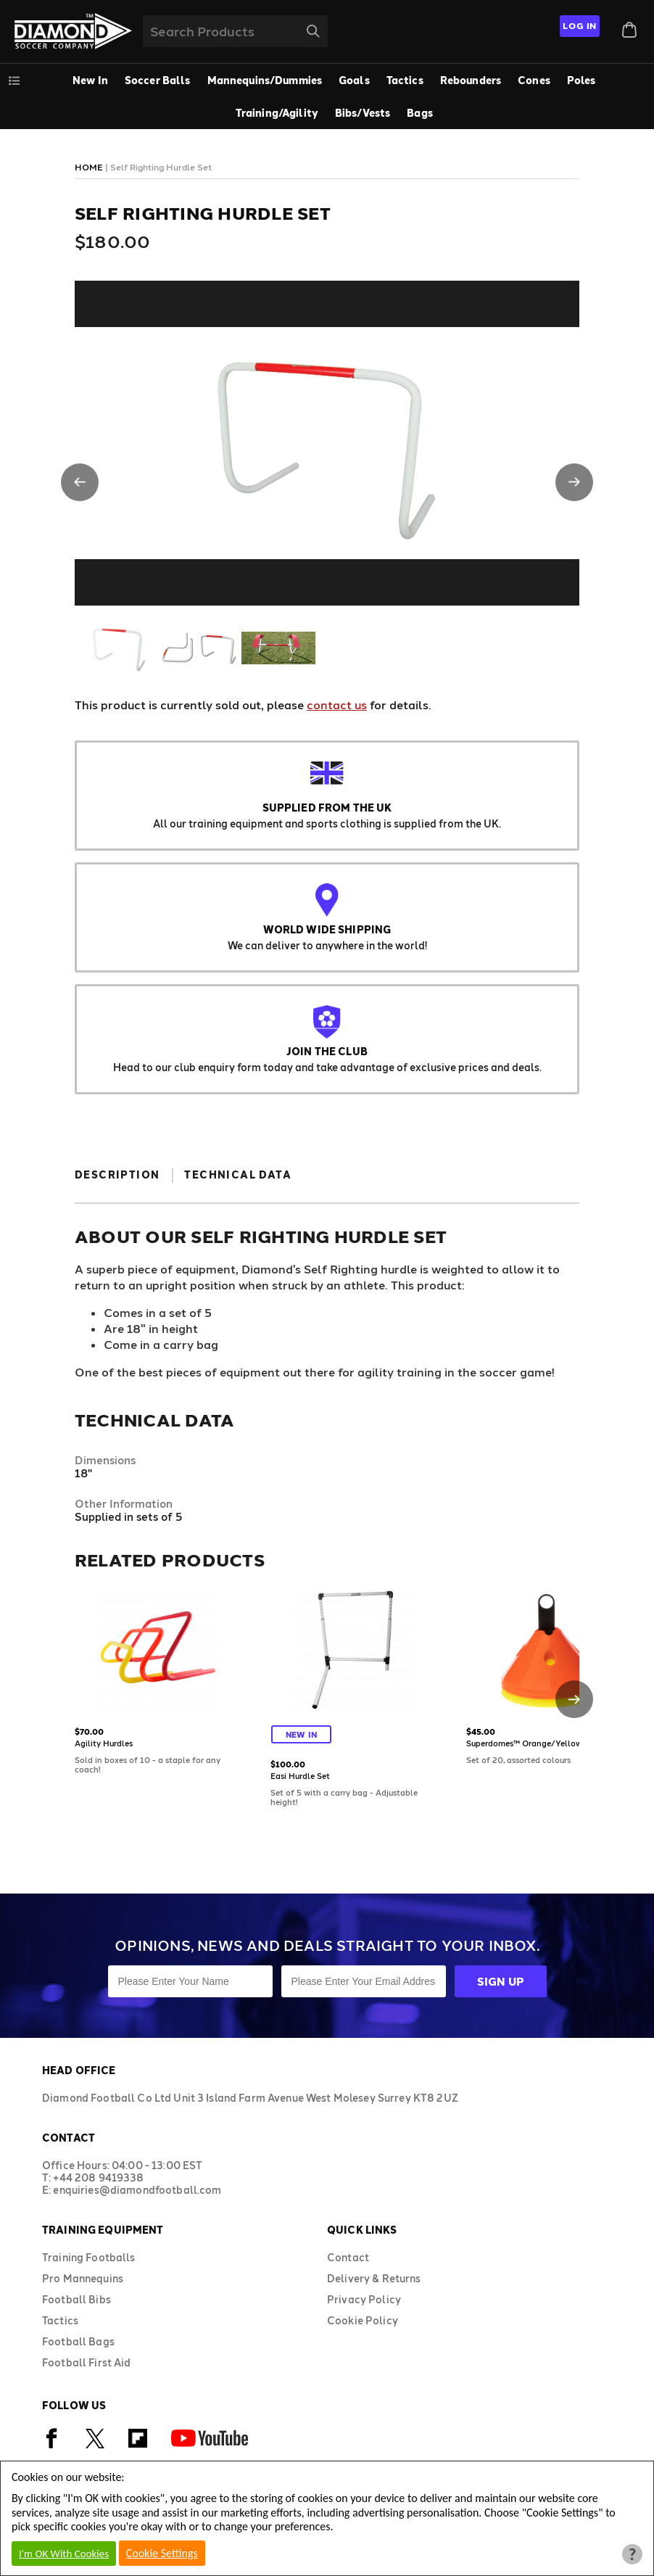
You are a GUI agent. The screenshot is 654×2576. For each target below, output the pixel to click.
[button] (80, 482)
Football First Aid (86, 2362)
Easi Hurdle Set (300, 1775)
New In (90, 80)
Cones (534, 80)
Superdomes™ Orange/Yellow (524, 1743)
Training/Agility (277, 113)
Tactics (404, 80)
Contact (348, 2257)
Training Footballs (89, 2257)
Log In (580, 25)
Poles (581, 80)
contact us (337, 704)
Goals (354, 80)
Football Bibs (76, 2299)
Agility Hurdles (104, 1743)
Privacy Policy (364, 2299)
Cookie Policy (362, 2320)
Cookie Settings (162, 2553)
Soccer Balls (158, 80)
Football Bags (78, 2341)
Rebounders (470, 80)
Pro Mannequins (82, 2278)
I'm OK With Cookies (64, 2553)
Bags (420, 113)
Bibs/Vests (362, 113)
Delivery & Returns (374, 2278)
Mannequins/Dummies (265, 80)
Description (117, 1174)
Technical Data (237, 1174)
